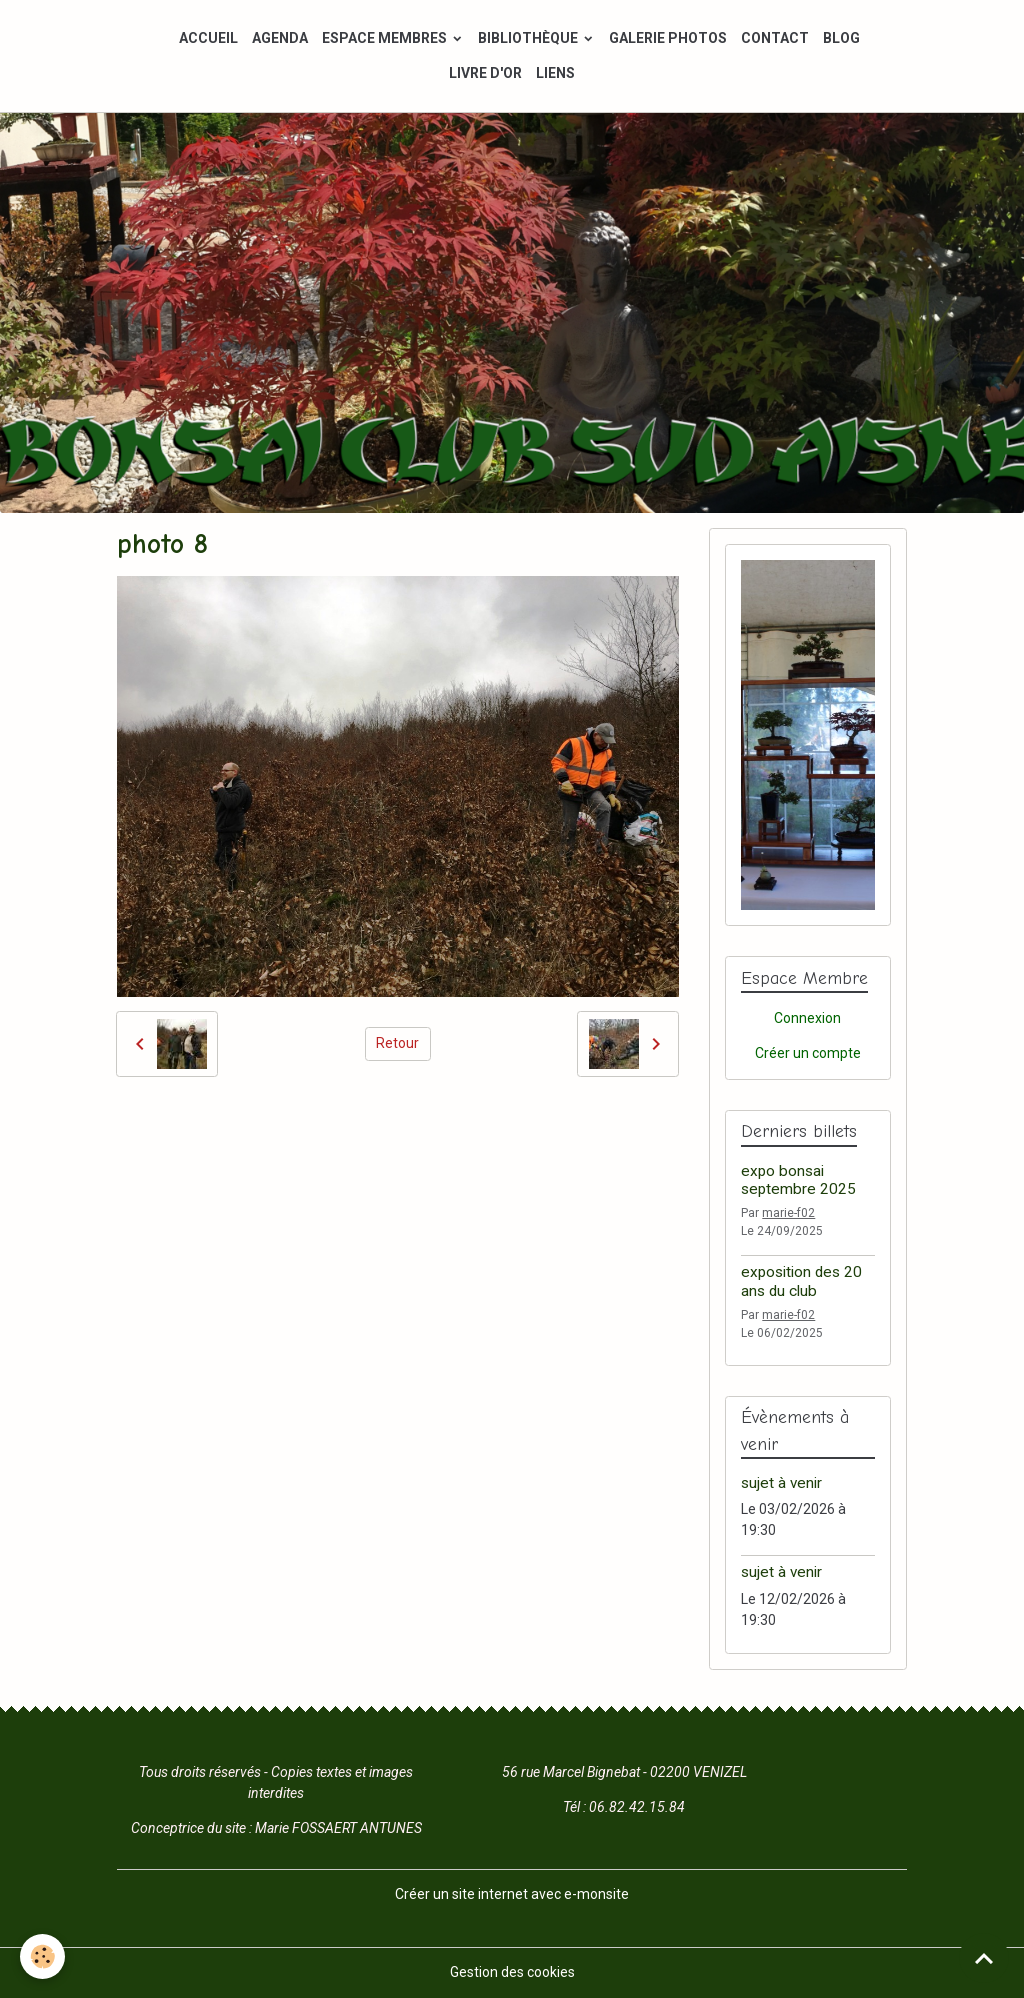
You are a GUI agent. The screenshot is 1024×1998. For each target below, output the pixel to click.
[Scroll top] (984, 1958)
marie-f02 (788, 1213)
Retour (397, 1043)
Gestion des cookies (512, 1972)
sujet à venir (781, 1483)
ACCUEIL (208, 38)
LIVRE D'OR (485, 73)
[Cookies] (42, 1956)
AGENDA (280, 38)
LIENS (555, 73)
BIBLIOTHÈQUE (529, 38)
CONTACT (775, 38)
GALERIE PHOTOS (668, 38)
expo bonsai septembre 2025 (798, 1180)
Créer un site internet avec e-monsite (512, 1894)
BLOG (841, 38)
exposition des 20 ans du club (801, 1281)
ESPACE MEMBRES (386, 38)
